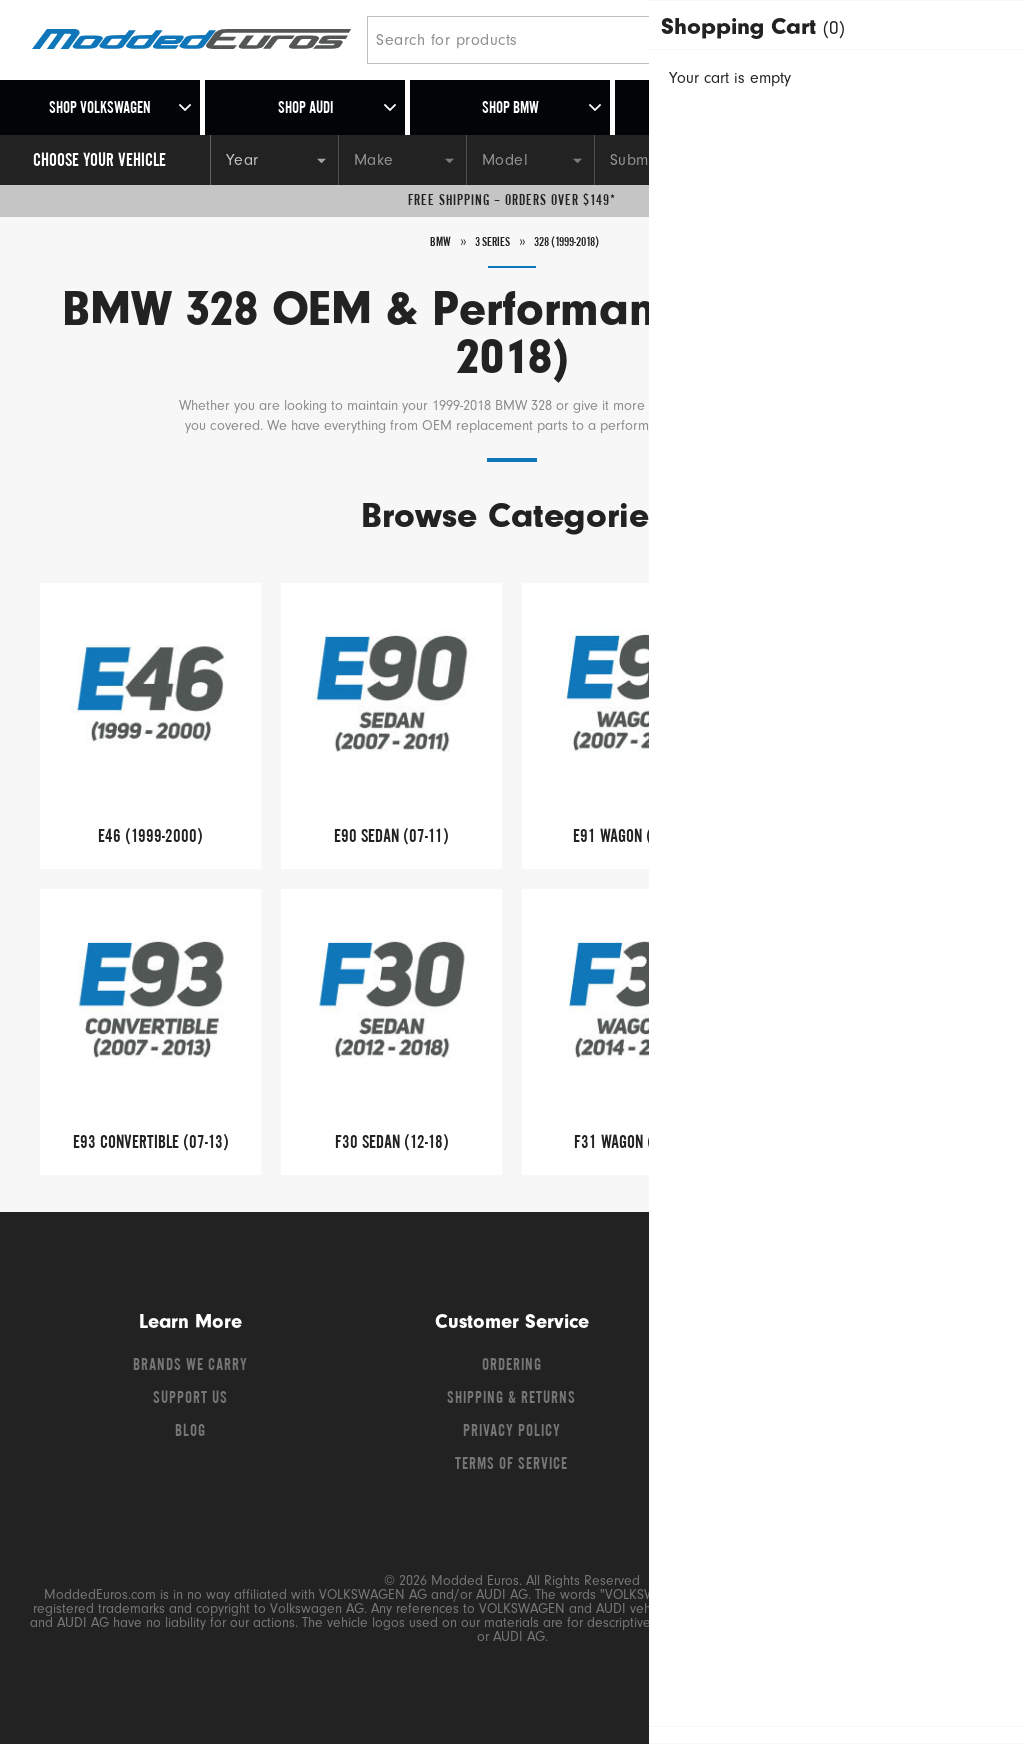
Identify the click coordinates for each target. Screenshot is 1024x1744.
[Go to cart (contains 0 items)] (964, 40)
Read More (813, 426)
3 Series (482, 242)
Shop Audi (305, 109)
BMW (422, 242)
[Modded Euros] (191, 40)
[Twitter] (817, 1371)
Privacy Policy (512, 1432)
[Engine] (786, 160)
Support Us (190, 1399)
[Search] (741, 40)
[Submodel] (658, 160)
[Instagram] (887, 1371)
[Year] (274, 160)
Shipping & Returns (511, 1399)
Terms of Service (511, 1465)
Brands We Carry (190, 1366)
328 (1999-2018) (574, 242)
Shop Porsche (715, 109)
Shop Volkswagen (100, 109)
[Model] (530, 160)
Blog (190, 1432)
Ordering (512, 1366)
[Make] (402, 160)
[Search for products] (541, 40)
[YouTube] (853, 1371)
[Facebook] (781, 1371)
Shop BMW (510, 109)
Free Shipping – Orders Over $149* (512, 201)
